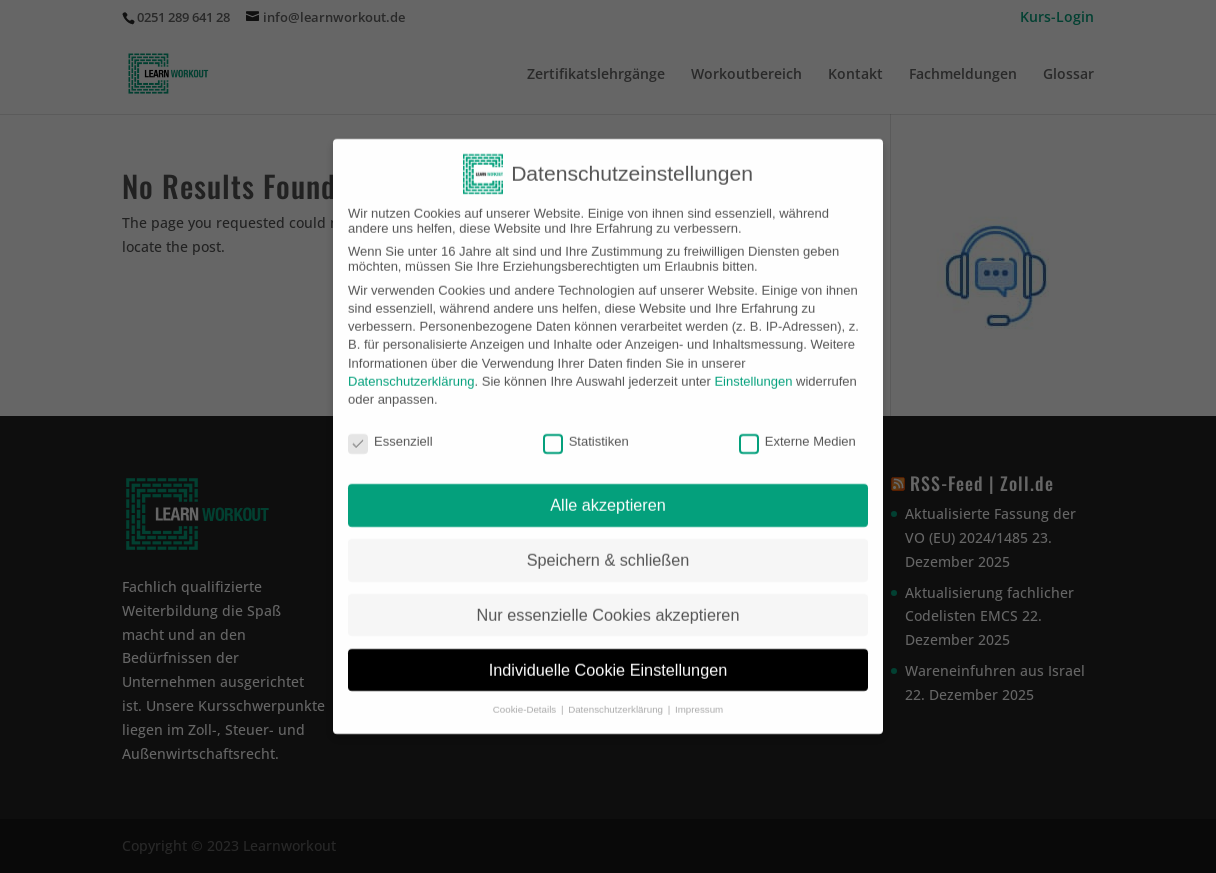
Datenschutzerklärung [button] (617, 697)
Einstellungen (753, 369)
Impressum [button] (699, 697)
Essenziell (390, 428)
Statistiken (586, 428)
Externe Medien (797, 428)
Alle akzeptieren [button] (608, 493)
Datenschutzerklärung (411, 369)
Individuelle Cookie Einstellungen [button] (608, 658)
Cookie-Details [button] (526, 697)
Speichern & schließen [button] (608, 548)
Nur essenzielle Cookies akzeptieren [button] (608, 603)
